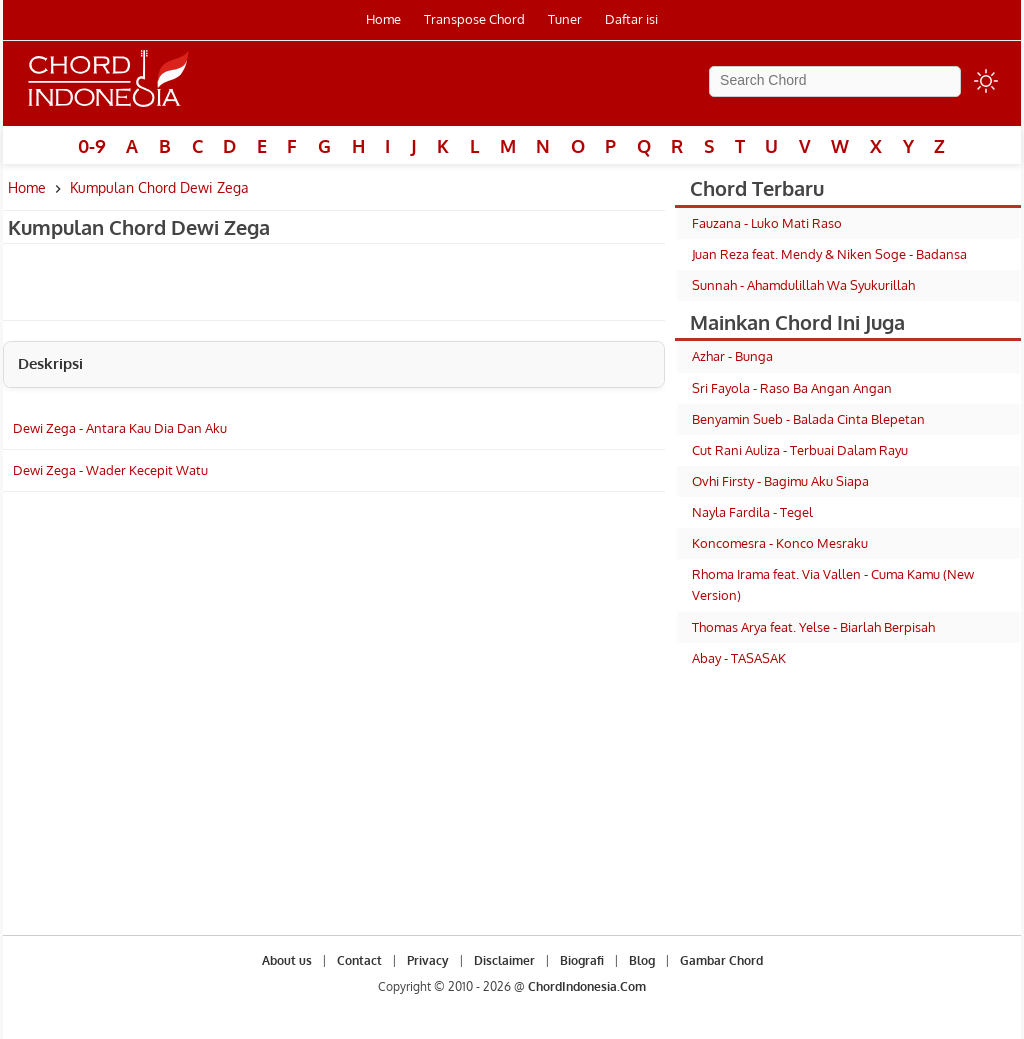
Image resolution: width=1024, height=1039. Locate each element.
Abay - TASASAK (739, 658)
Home (383, 19)
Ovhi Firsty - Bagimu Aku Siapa (780, 481)
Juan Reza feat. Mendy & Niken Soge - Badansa (829, 254)
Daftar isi (631, 19)
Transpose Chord (474, 19)
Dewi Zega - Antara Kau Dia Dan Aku (120, 428)
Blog (642, 960)
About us (287, 960)
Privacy (428, 960)
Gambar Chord (721, 960)
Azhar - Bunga (732, 356)
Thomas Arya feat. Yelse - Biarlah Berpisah (813, 627)
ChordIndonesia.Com (587, 986)
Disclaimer (504, 960)
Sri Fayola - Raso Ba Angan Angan (792, 388)
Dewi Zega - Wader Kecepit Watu (110, 470)
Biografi (582, 960)
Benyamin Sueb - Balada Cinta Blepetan (808, 419)
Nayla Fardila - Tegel (752, 512)
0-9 (92, 146)
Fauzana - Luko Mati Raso (767, 223)
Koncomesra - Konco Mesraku (780, 543)
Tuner (565, 19)
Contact (359, 960)
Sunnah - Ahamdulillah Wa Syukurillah (803, 285)
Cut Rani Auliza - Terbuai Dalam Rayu (800, 450)
